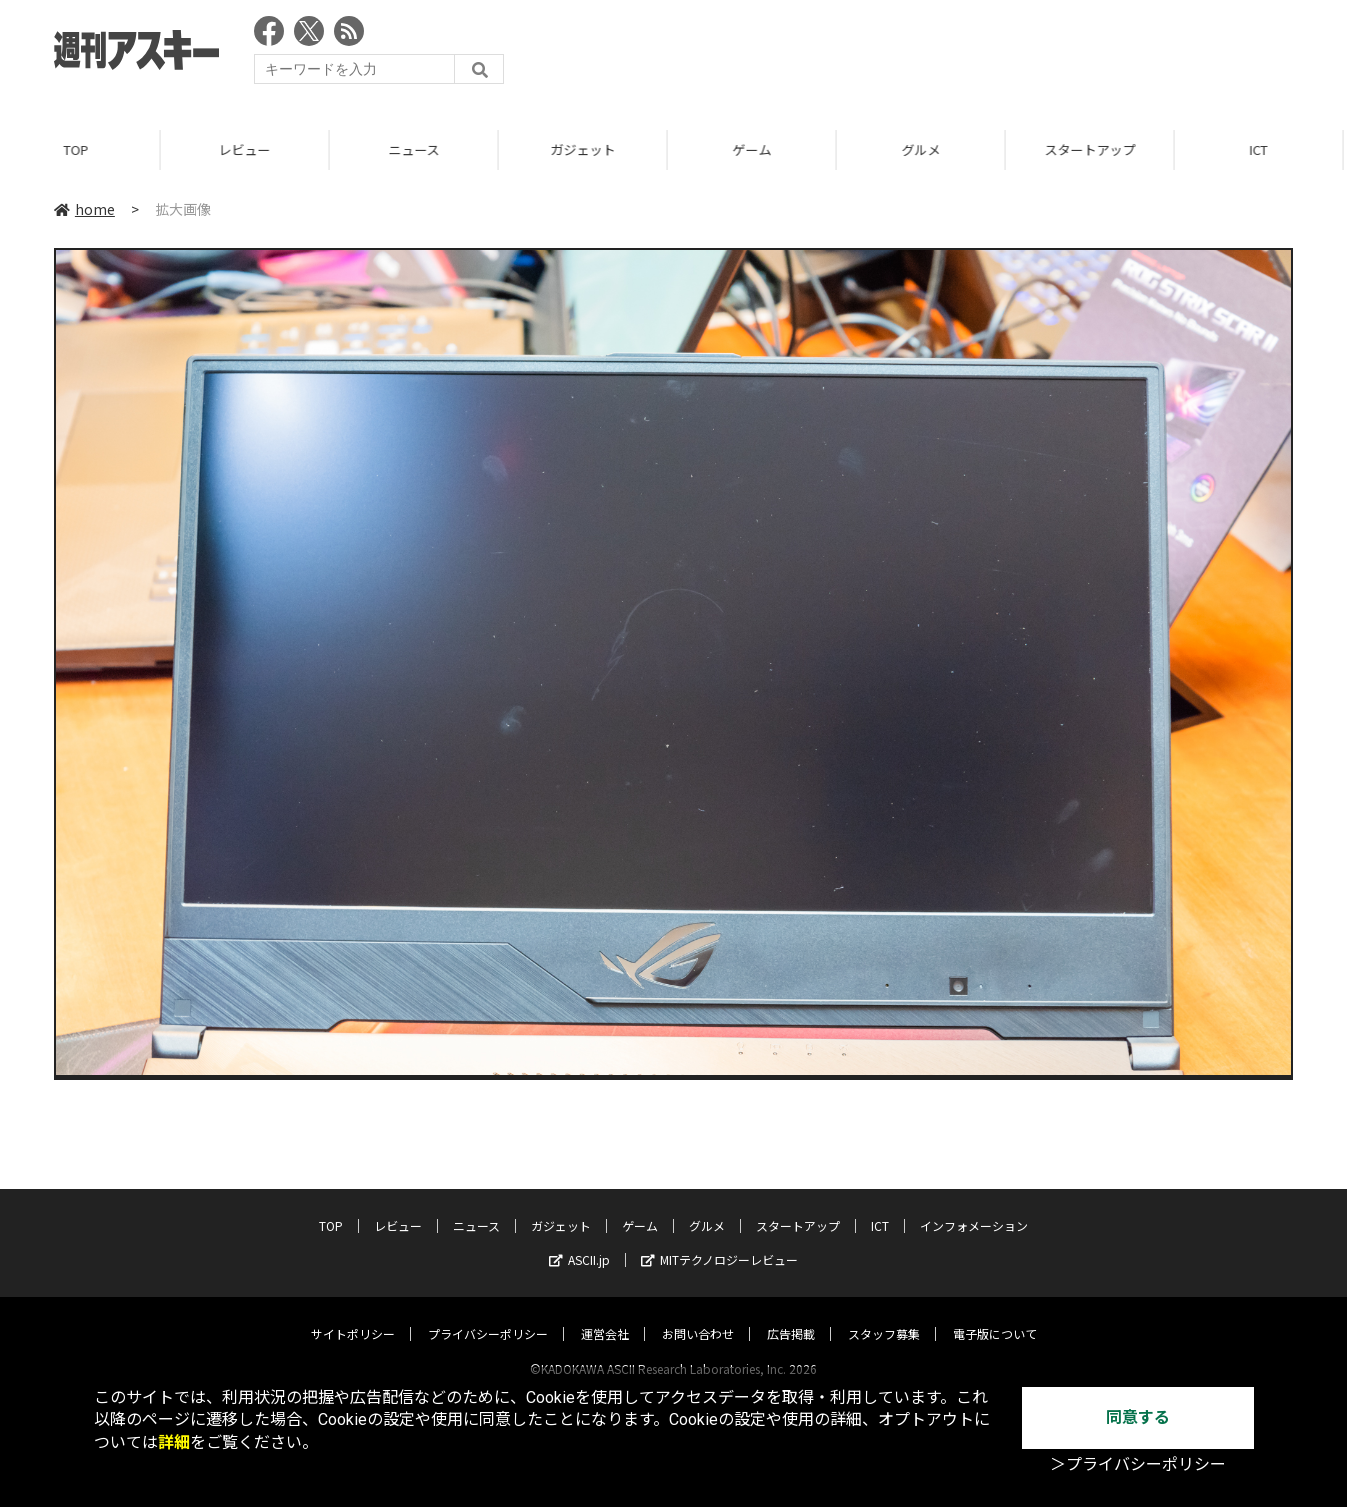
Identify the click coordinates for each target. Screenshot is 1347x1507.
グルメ (929, 149)
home (84, 209)
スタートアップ (1098, 149)
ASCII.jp (579, 1240)
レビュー (253, 149)
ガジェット (591, 149)
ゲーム (760, 149)
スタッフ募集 (884, 1314)
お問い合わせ (698, 1314)
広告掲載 (791, 1314)
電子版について (995, 1314)
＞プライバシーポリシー (1138, 1464)
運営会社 (605, 1314)
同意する (1138, 1417)
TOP (84, 149)
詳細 (174, 1442)
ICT (880, 1206)
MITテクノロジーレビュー (719, 1240)
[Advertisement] (929, 55)
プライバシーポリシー (488, 1314)
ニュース (422, 149)
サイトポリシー (353, 1314)
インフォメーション (974, 1206)
